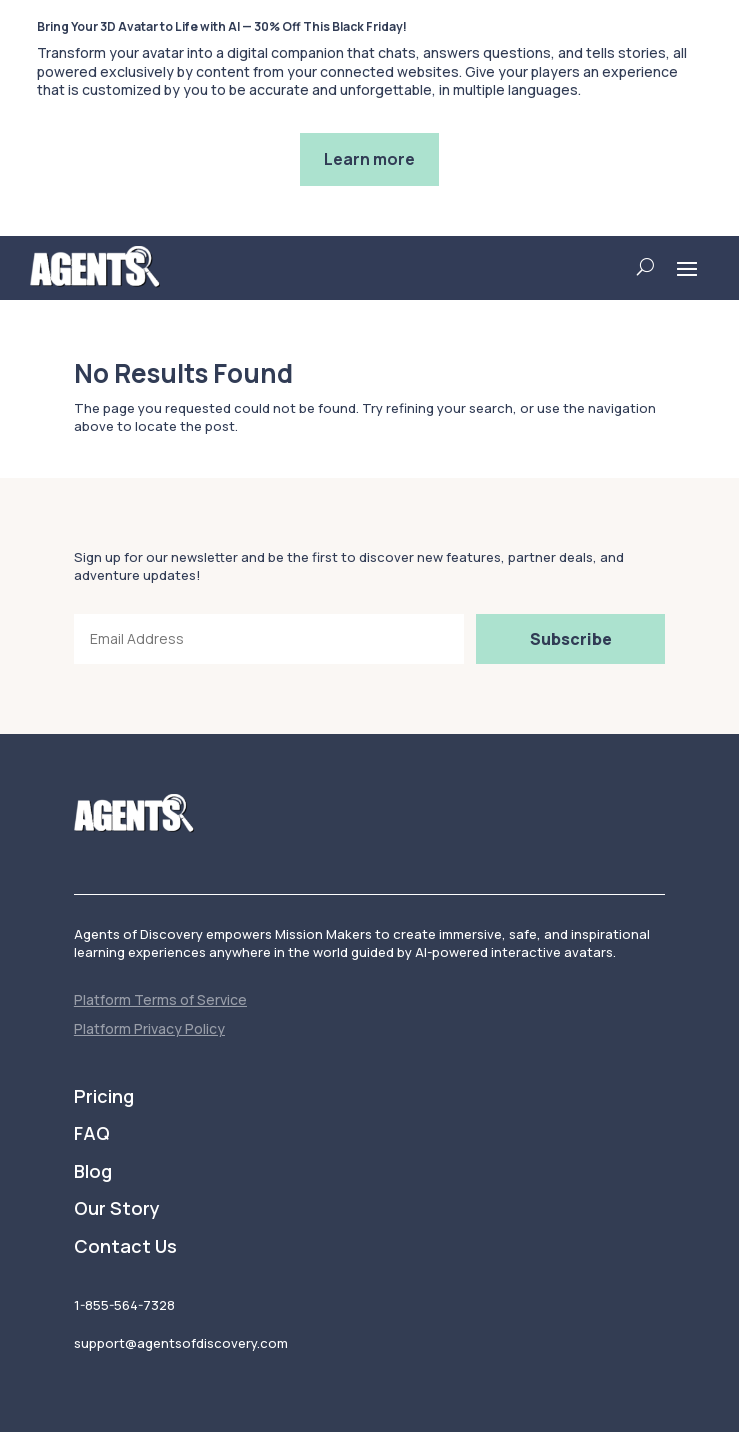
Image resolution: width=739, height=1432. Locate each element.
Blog (93, 1172)
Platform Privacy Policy (149, 1028)
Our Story (117, 1209)
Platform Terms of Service (160, 999)
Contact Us (125, 1247)
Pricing (104, 1097)
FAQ (92, 1134)
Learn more (369, 159)
